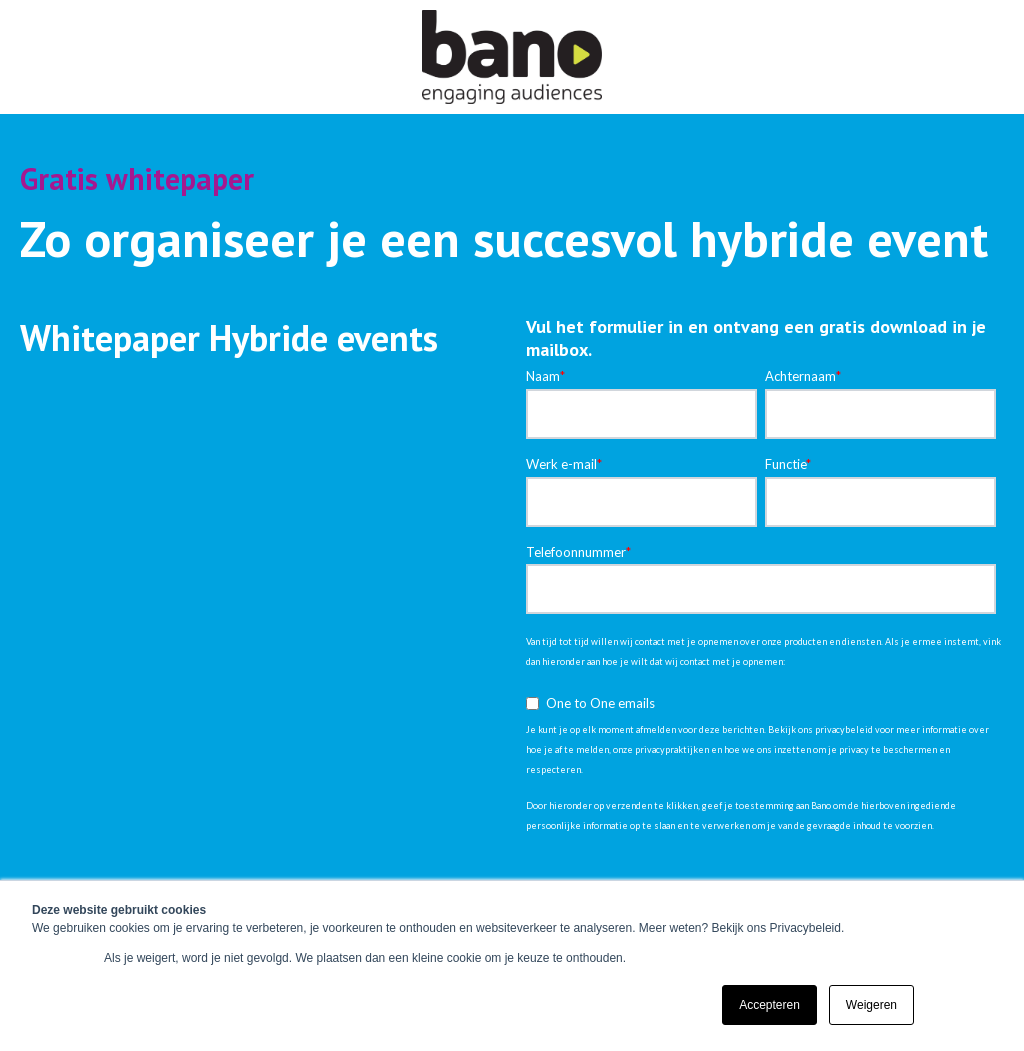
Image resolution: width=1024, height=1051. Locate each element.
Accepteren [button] (769, 1005)
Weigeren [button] (871, 1005)
